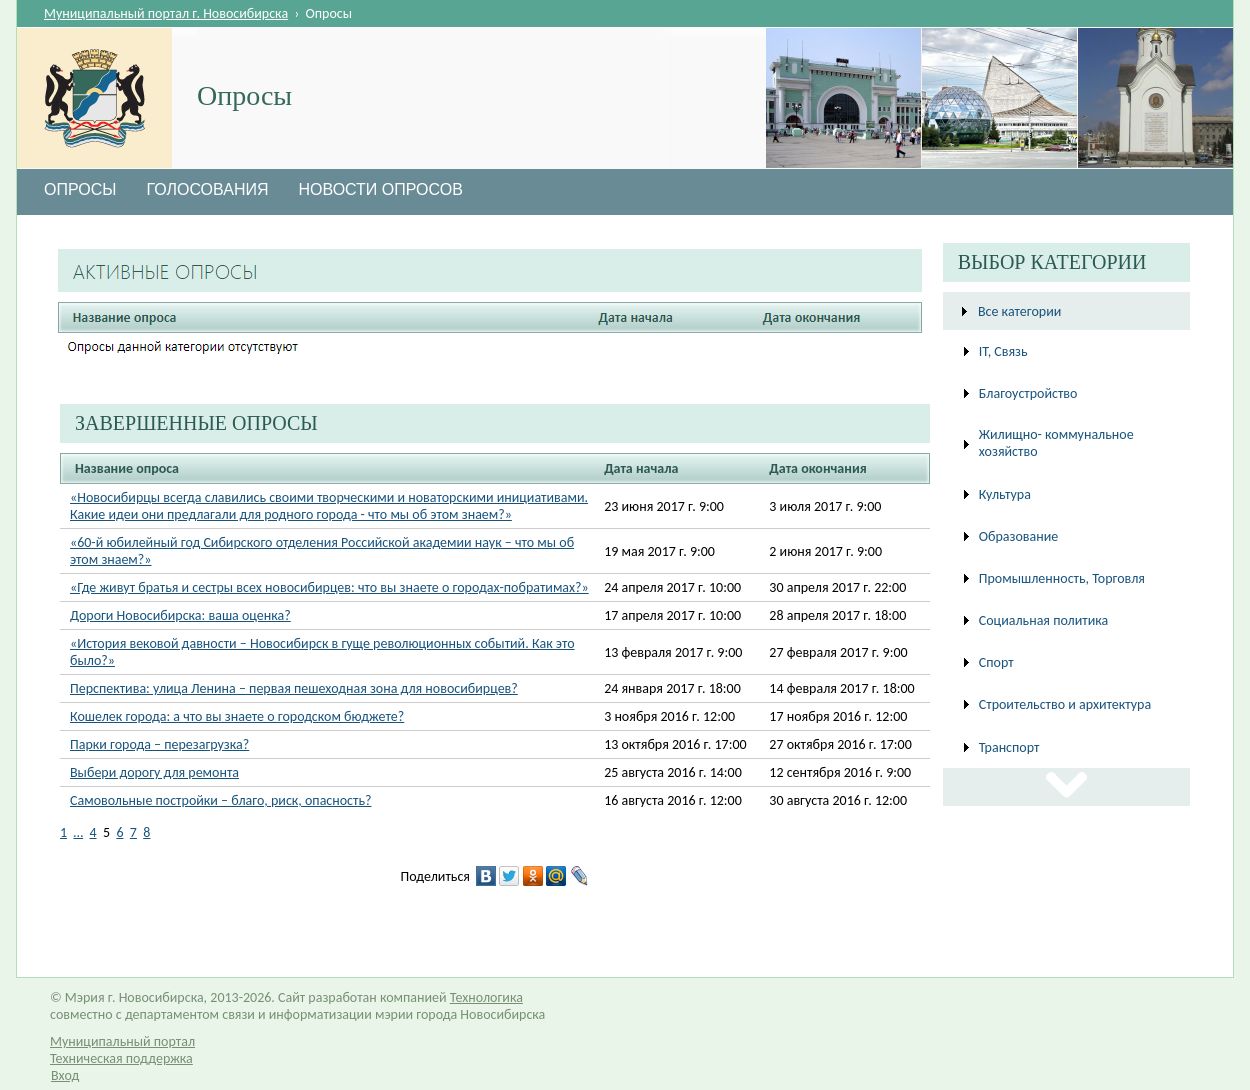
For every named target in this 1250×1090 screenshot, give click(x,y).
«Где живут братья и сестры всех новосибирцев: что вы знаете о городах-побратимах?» (329, 587)
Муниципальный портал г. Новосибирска (166, 13)
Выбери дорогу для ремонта (154, 772)
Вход (65, 1075)
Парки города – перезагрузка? (159, 744)
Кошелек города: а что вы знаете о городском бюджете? (237, 716)
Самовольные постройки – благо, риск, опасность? (221, 800)
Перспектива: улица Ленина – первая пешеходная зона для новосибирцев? (294, 688)
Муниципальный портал (122, 1041)
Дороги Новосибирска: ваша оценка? (180, 615)
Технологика (486, 997)
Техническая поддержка (121, 1058)
